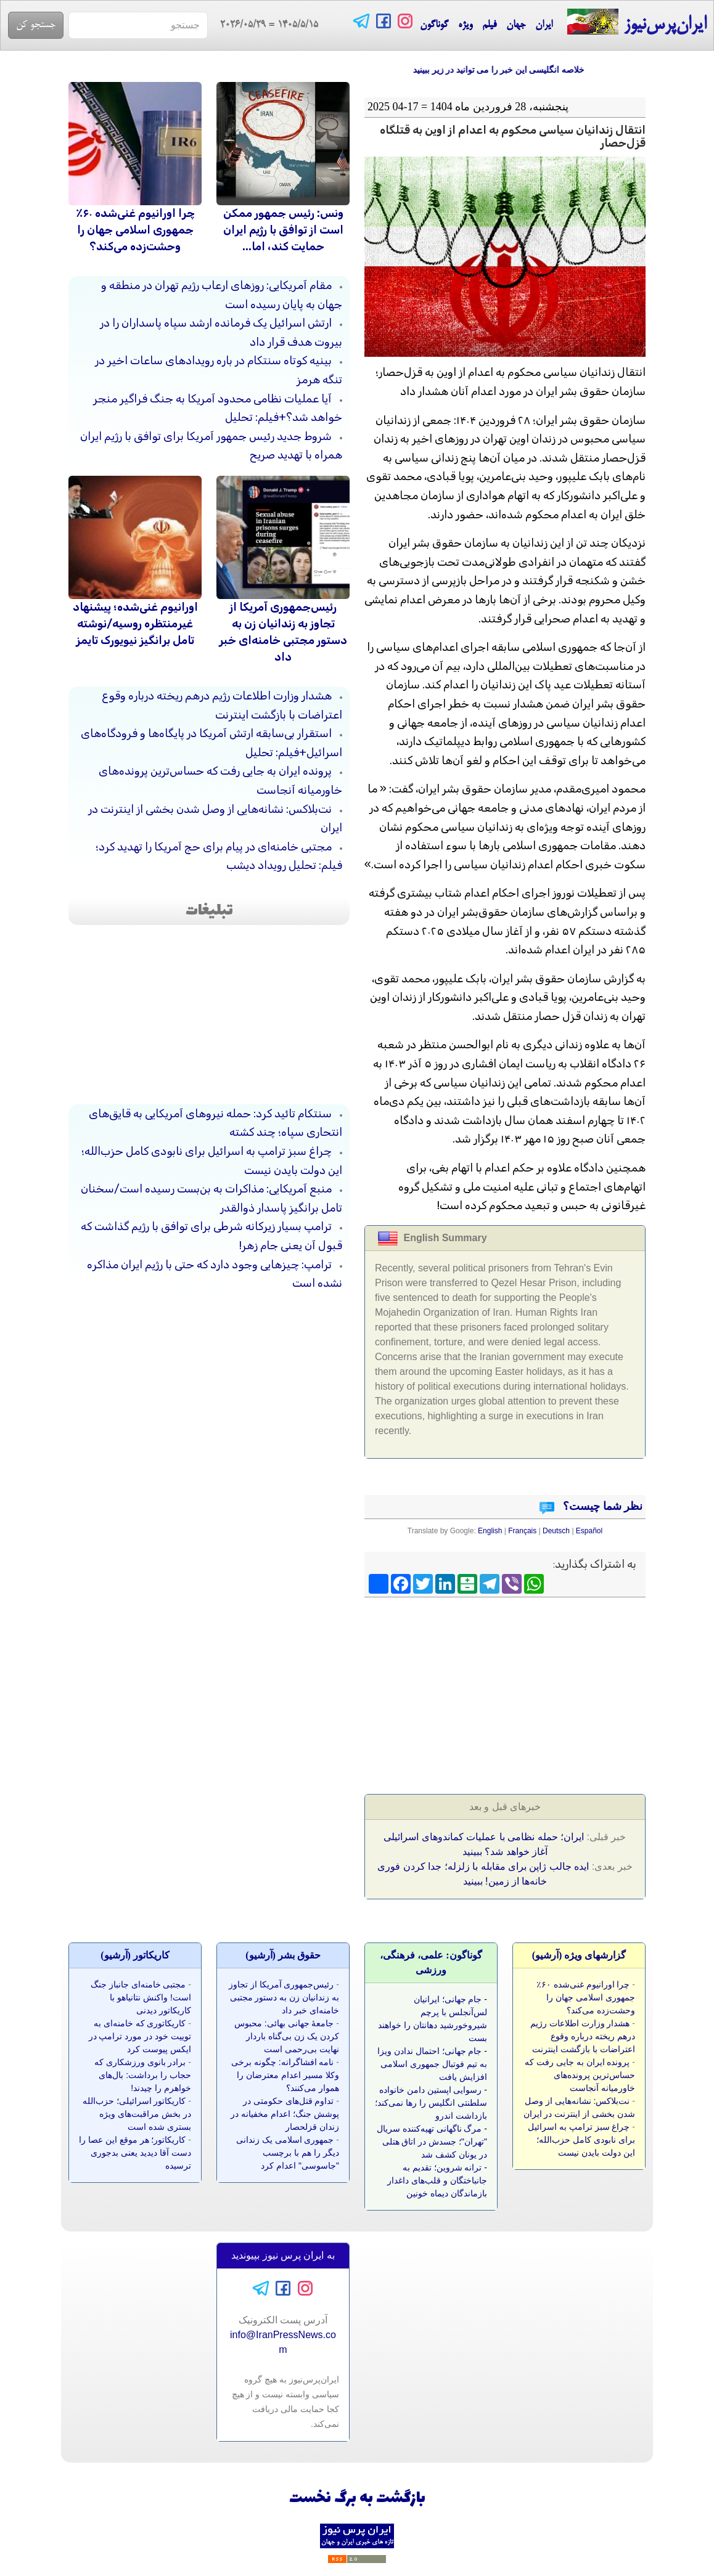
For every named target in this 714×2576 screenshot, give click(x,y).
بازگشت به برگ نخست (357, 2498)
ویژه (465, 25)
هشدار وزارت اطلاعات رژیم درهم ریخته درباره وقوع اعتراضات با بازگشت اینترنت (582, 2036)
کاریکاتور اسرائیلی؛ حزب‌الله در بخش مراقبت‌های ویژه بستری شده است (137, 2114)
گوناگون (434, 25)
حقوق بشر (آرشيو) (283, 1955)
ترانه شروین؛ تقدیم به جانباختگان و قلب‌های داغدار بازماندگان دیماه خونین (437, 2180)
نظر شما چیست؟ (601, 1506)
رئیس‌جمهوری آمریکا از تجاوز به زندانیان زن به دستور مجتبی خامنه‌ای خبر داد (284, 1997)
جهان (515, 25)
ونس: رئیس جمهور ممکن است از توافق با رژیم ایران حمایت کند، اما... (283, 229)
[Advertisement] (553, 1692)
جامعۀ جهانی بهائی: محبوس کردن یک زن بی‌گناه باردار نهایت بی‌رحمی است (286, 2036)
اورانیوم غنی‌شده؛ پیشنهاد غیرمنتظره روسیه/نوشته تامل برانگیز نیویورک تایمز (135, 623)
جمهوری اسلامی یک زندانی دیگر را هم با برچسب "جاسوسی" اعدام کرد (287, 2152)
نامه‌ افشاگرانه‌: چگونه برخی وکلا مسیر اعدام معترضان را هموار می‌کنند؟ (285, 2075)
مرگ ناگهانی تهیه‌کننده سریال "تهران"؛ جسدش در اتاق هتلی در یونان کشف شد (432, 2141)
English (490, 1530)
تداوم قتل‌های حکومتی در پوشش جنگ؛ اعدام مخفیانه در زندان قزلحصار (285, 2114)
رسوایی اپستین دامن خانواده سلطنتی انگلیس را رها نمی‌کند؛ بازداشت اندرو (431, 2103)
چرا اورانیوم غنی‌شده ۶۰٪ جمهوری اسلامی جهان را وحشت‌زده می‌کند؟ (135, 229)
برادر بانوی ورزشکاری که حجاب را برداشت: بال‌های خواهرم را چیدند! (142, 2075)
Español (589, 1530)
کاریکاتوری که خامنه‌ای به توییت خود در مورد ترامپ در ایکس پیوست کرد (140, 2036)
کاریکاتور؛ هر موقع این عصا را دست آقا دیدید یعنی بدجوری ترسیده (135, 2152)
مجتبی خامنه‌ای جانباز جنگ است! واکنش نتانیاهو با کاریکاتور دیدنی (141, 1997)
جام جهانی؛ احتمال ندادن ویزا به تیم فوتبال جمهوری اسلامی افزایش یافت (432, 2064)
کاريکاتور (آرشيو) (135, 1955)
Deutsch (556, 1530)
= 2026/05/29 (263, 25)
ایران (543, 25)
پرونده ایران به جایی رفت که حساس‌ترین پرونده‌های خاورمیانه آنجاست (580, 2075)
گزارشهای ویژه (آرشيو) (579, 1955)
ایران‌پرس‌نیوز (636, 22)
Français (522, 1530)
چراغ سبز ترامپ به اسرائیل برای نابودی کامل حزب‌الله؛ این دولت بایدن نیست (581, 2140)
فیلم (489, 25)
